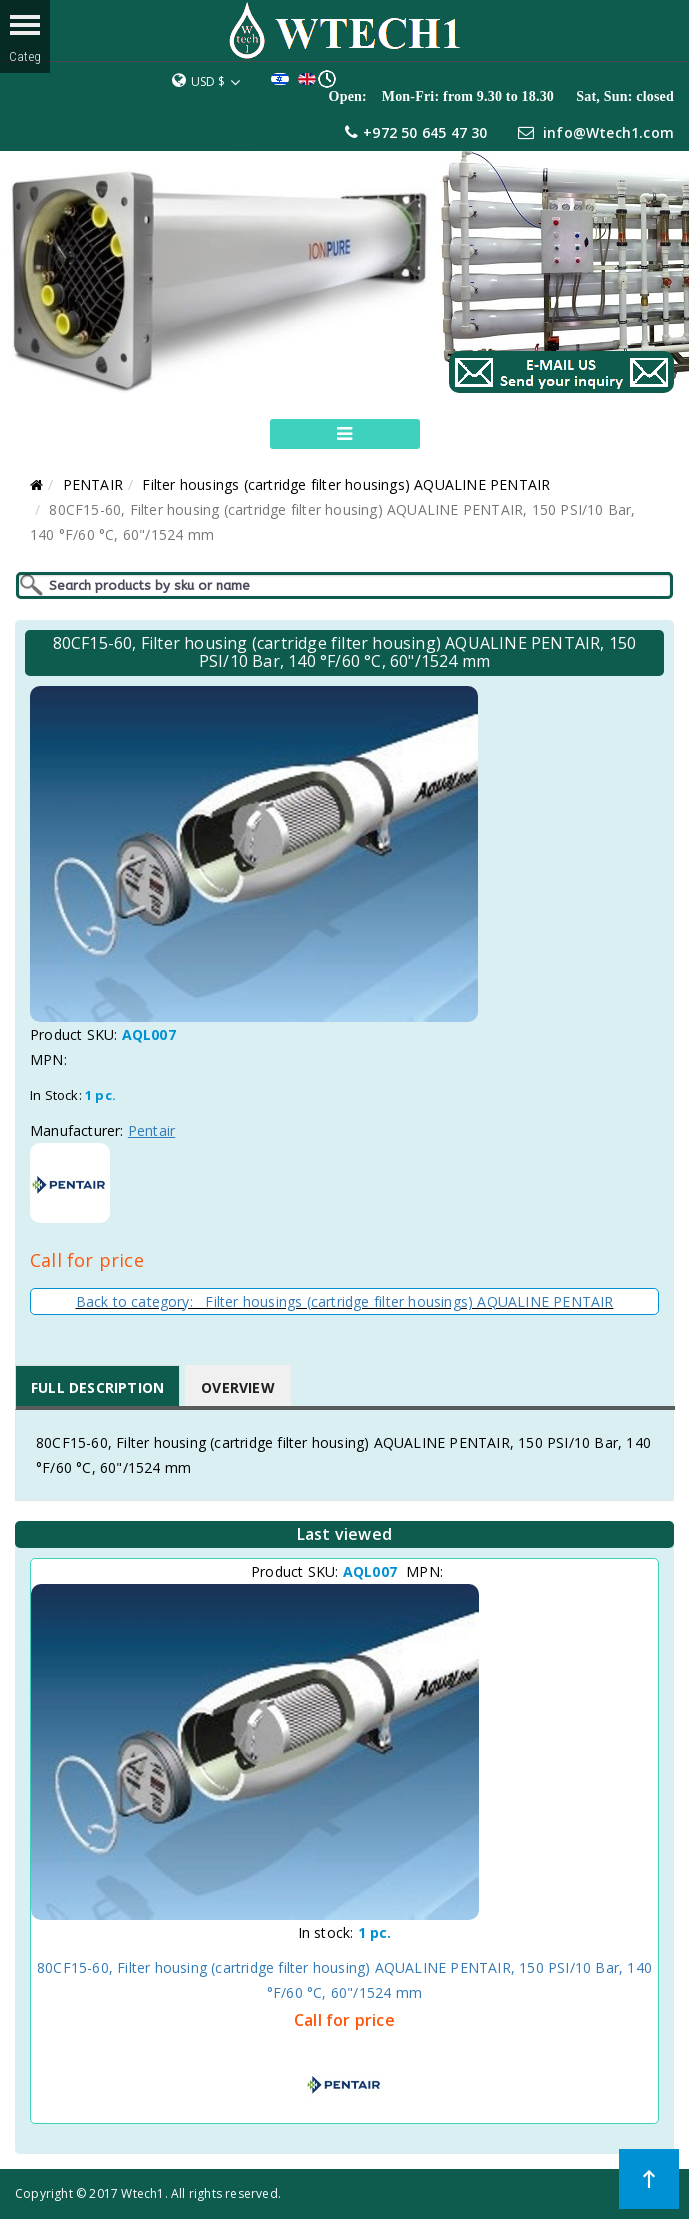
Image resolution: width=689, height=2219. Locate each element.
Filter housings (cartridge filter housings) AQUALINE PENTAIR (346, 484)
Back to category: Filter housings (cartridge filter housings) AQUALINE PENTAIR (345, 1301)
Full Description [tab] (97, 1387)
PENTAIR (93, 484)
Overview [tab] (238, 1387)
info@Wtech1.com (608, 132)
